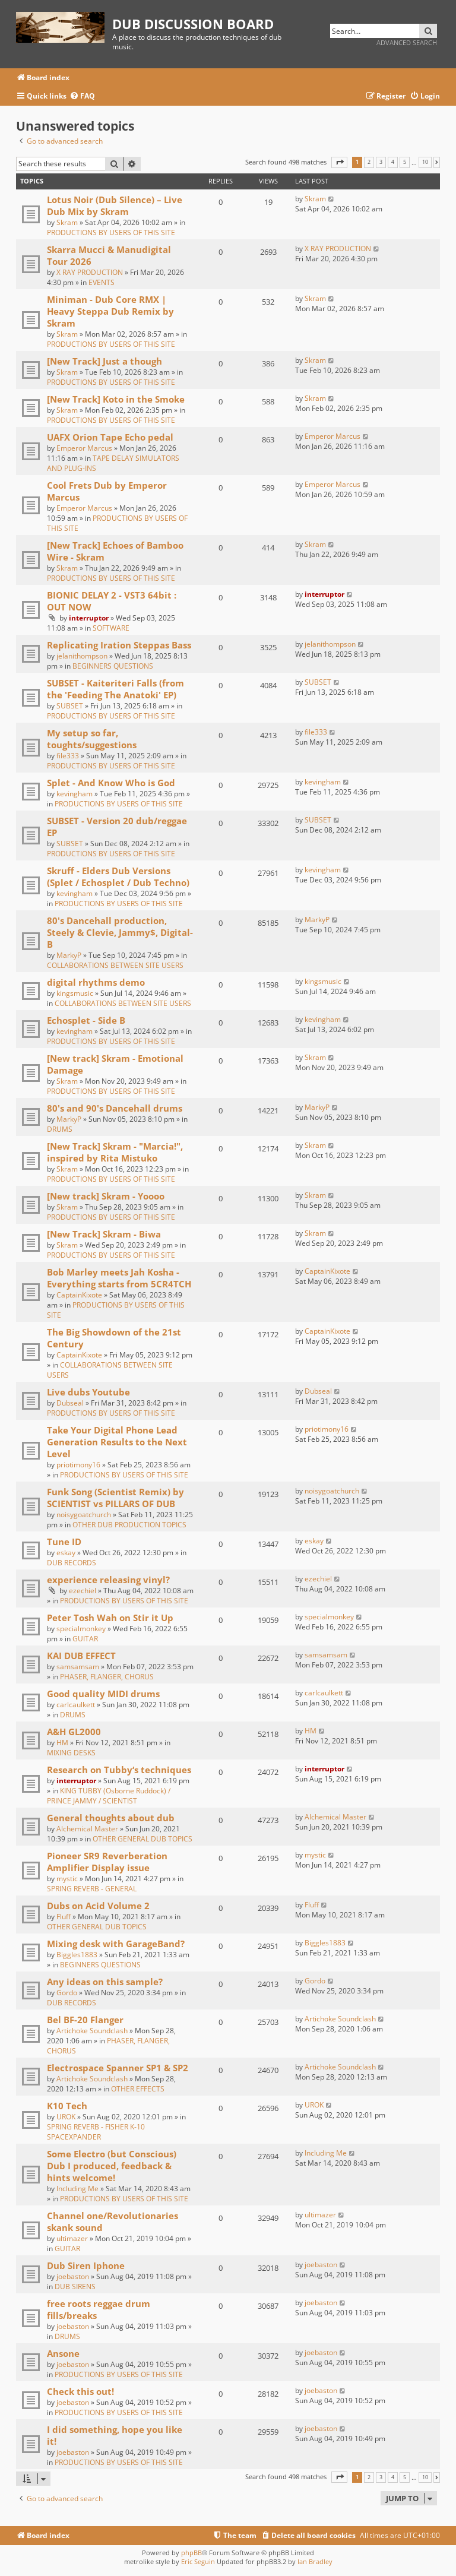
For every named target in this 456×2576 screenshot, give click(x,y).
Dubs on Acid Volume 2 (98, 1906)
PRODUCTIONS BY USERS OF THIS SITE (111, 232)
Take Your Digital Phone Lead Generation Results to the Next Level (117, 1442)
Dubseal (70, 1403)
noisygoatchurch (83, 1514)
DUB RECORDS (71, 1563)
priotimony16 (78, 1465)
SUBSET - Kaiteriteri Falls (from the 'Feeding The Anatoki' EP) (115, 689)
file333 (67, 756)
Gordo (66, 1993)
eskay (65, 1553)
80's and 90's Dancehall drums (114, 1108)
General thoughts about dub (111, 1818)
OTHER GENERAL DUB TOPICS (142, 1839)
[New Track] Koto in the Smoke (116, 399)
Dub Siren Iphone (86, 2265)
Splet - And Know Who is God (111, 783)
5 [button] (404, 162)
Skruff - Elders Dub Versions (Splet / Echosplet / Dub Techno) (118, 876)
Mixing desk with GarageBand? (116, 1944)
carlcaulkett (75, 1705)
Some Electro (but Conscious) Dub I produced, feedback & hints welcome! (111, 2165)
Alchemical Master (87, 1829)
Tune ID (64, 1542)
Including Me (77, 2188)
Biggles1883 (76, 1955)
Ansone (63, 2353)
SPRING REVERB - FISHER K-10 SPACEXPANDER (96, 2132)
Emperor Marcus (84, 448)
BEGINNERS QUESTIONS (112, 666)
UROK (65, 2117)
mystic (67, 1879)
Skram (67, 222)
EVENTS (101, 282)
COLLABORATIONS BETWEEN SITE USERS (115, 965)
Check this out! (80, 2391)
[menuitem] (82, 96)
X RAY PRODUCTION (89, 272)
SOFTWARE (111, 628)
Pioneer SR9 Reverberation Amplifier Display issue (107, 1862)
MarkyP (68, 955)
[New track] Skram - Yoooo (105, 1196)
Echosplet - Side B (86, 1020)
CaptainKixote (79, 1295)
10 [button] (425, 162)
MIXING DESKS (71, 1753)
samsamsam (77, 1667)
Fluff (63, 1917)
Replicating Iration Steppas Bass (119, 645)
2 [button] (369, 162)
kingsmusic (74, 993)
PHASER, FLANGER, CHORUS (107, 1677)
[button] (339, 162)
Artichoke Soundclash (92, 2031)
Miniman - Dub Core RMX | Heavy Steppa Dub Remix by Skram (110, 311)
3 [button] (380, 162)
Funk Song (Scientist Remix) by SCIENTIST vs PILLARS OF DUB (115, 1497)
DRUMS (59, 1129)
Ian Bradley (314, 2561)
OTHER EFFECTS (137, 2089)
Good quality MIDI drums (103, 1694)
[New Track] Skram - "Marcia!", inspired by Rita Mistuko (115, 1152)
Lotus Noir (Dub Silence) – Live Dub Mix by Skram (114, 205)
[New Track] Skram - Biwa (104, 1234)
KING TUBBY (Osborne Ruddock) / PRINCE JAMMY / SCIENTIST (108, 1796)
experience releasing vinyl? (108, 1580)
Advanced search (406, 42)
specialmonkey (81, 1629)
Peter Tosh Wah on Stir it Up (110, 1618)
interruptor (89, 618)
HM (62, 1743)
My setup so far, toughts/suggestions (92, 739)
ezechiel (82, 1591)
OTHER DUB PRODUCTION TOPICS (129, 1525)
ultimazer (72, 2238)
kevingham (74, 794)
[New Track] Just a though (104, 361)
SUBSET (69, 706)
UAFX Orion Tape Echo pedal (110, 437)
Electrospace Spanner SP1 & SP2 (117, 2068)
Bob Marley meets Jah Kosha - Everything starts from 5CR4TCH (119, 1278)
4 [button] (392, 162)
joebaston (72, 2276)
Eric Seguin (198, 2561)
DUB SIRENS (75, 2286)
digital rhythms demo (96, 982)
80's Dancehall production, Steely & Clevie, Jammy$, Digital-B (120, 932)
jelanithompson (81, 656)
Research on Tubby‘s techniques (119, 1770)
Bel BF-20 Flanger (85, 2020)
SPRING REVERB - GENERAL (92, 1889)
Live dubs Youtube (88, 1392)
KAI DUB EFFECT (81, 1656)
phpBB (191, 2552)
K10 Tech (67, 2106)
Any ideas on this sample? (105, 1982)
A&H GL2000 (74, 1732)
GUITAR (85, 1639)
